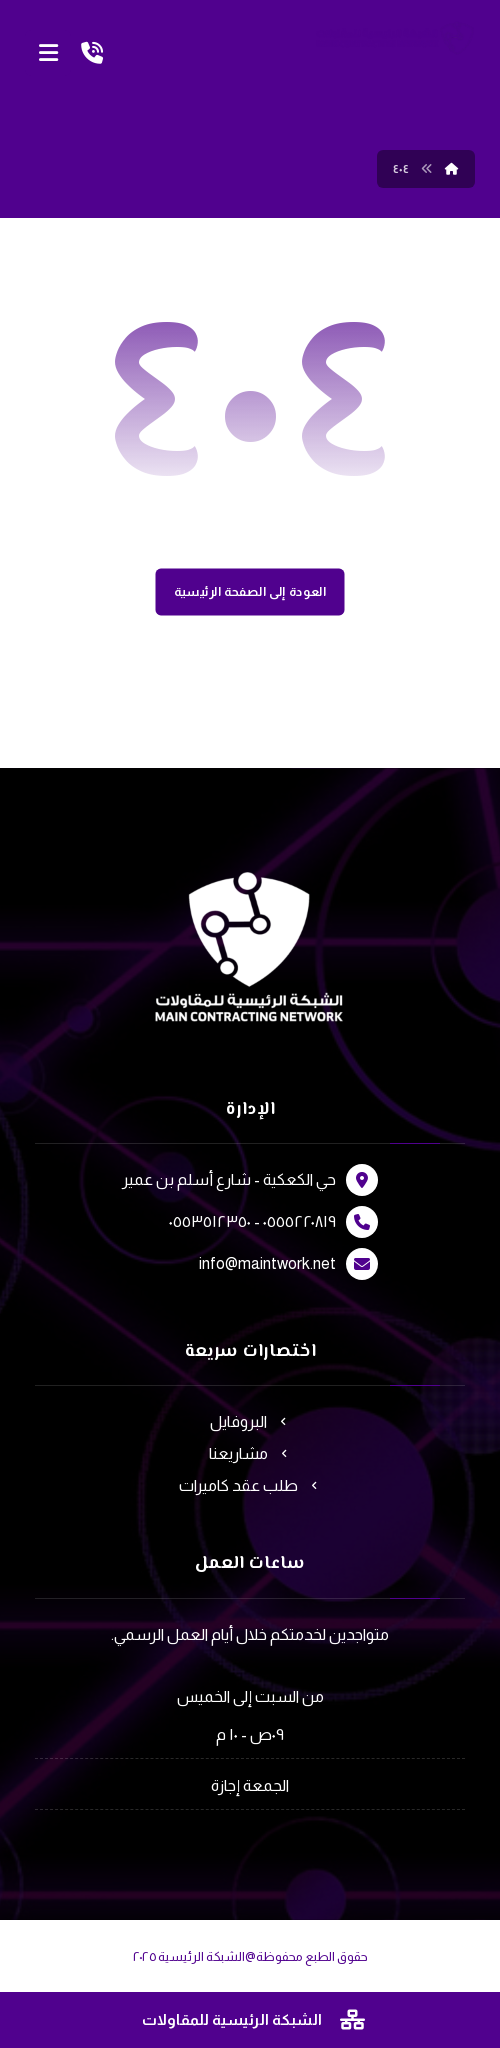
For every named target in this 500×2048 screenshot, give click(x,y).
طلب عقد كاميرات (250, 1485)
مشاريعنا (250, 1453)
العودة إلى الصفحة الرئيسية (250, 592)
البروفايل (250, 1421)
